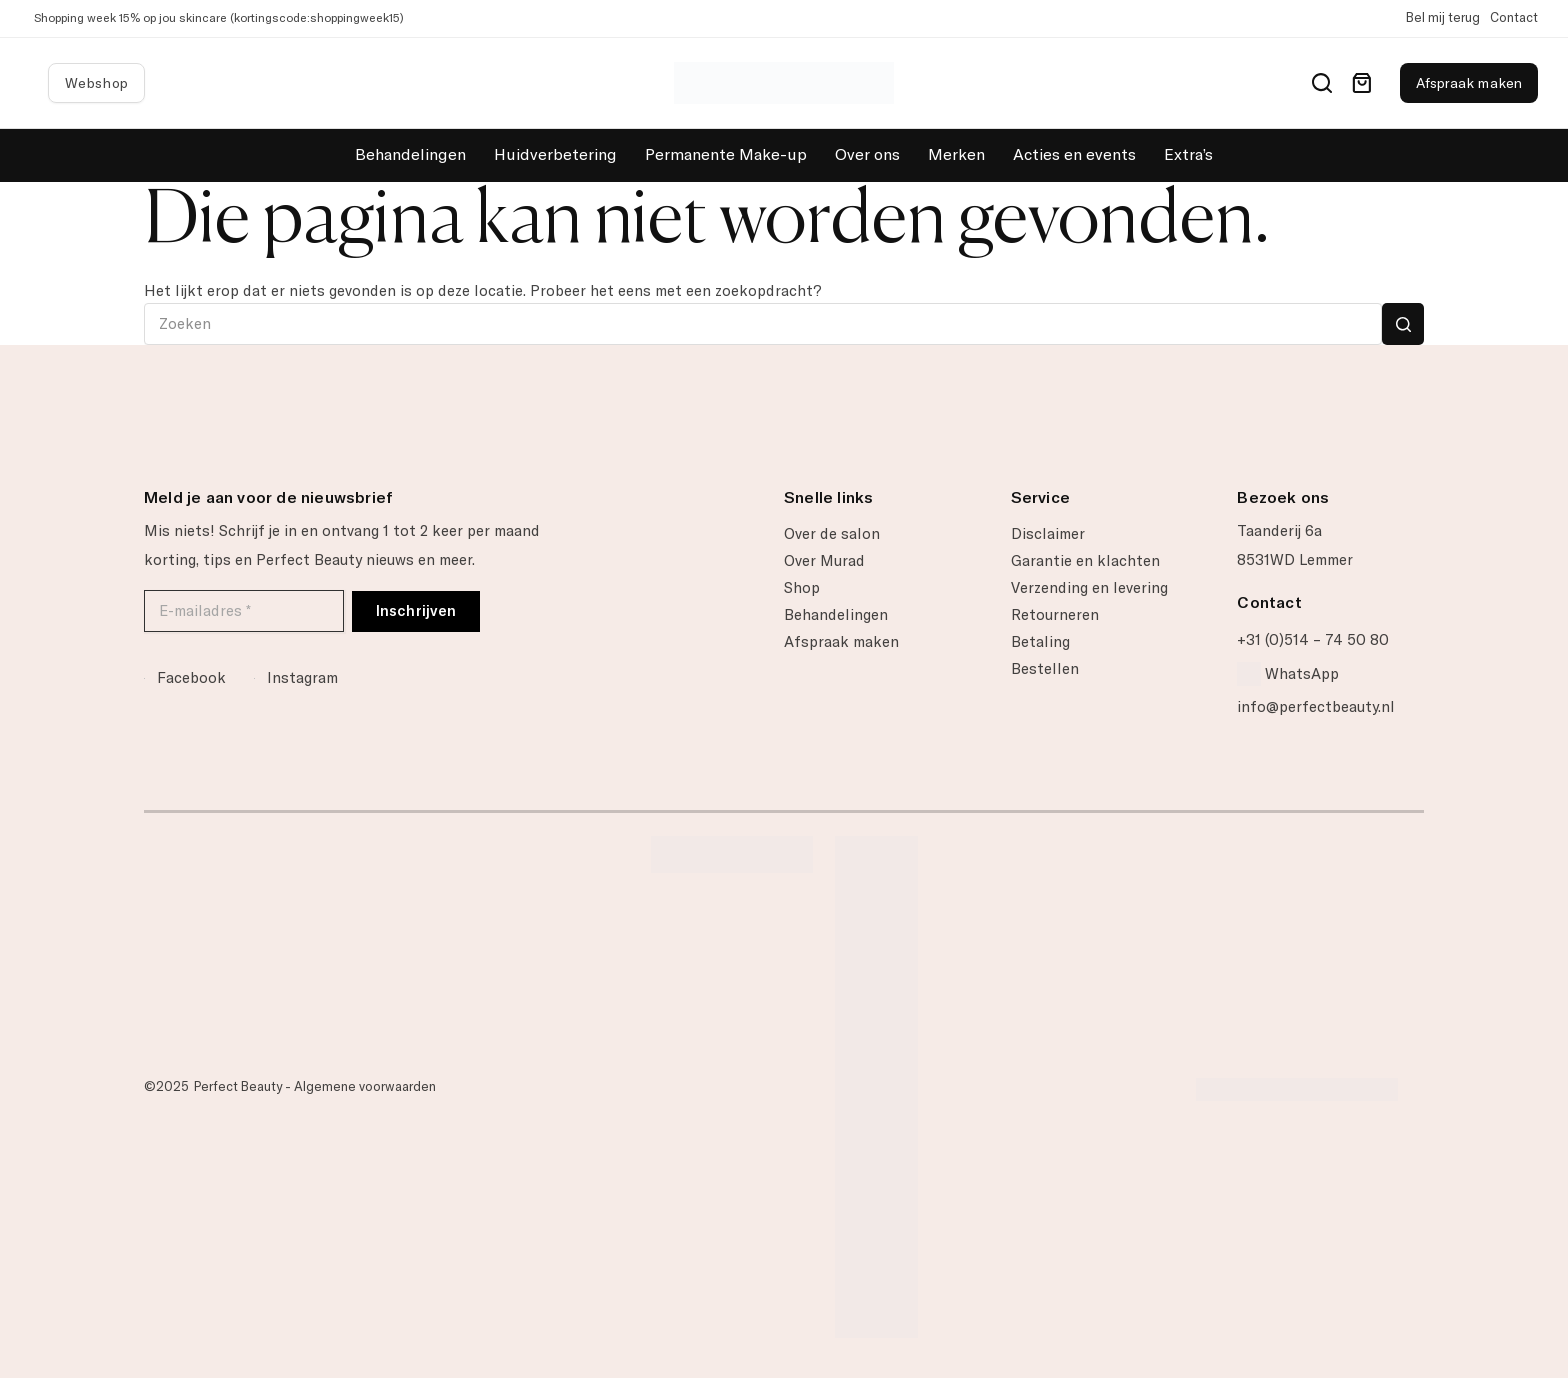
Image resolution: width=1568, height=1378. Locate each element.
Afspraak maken (1469, 83)
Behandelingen (410, 154)
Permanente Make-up (726, 154)
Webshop (96, 83)
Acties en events (1074, 154)
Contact (1514, 17)
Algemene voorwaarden (365, 1086)
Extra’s (1188, 154)
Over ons (867, 154)
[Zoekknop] (1403, 324)
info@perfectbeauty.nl (1316, 707)
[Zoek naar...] (763, 324)
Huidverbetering (555, 154)
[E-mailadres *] (244, 611)
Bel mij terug (1443, 17)
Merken (956, 154)
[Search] (1322, 83)
